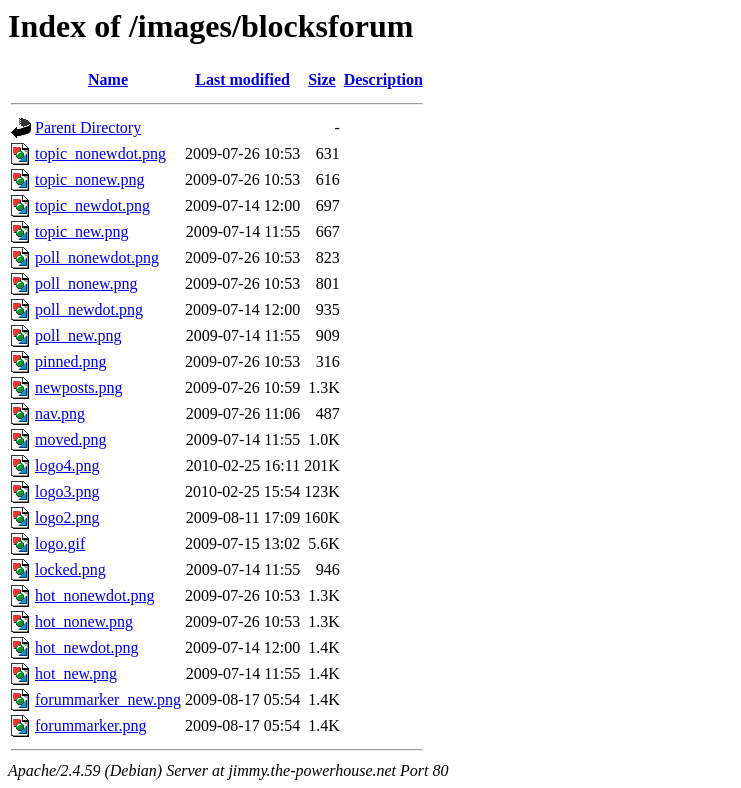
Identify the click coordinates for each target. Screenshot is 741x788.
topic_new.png (82, 231)
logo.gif (60, 543)
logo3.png (67, 491)
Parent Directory (88, 127)
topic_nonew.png (90, 179)
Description (383, 79)
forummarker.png (91, 725)
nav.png (60, 413)
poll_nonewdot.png (97, 257)
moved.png (71, 439)
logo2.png (67, 517)
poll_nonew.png (86, 283)
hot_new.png (76, 673)
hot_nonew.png (84, 621)
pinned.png (71, 361)
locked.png (70, 569)
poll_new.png (78, 335)
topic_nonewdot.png (100, 153)
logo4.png (67, 465)
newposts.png (79, 387)
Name (108, 79)
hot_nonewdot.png (95, 595)
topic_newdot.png (92, 205)
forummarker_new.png (108, 699)
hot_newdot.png (87, 647)
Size (322, 79)
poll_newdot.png (89, 309)
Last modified (242, 79)
